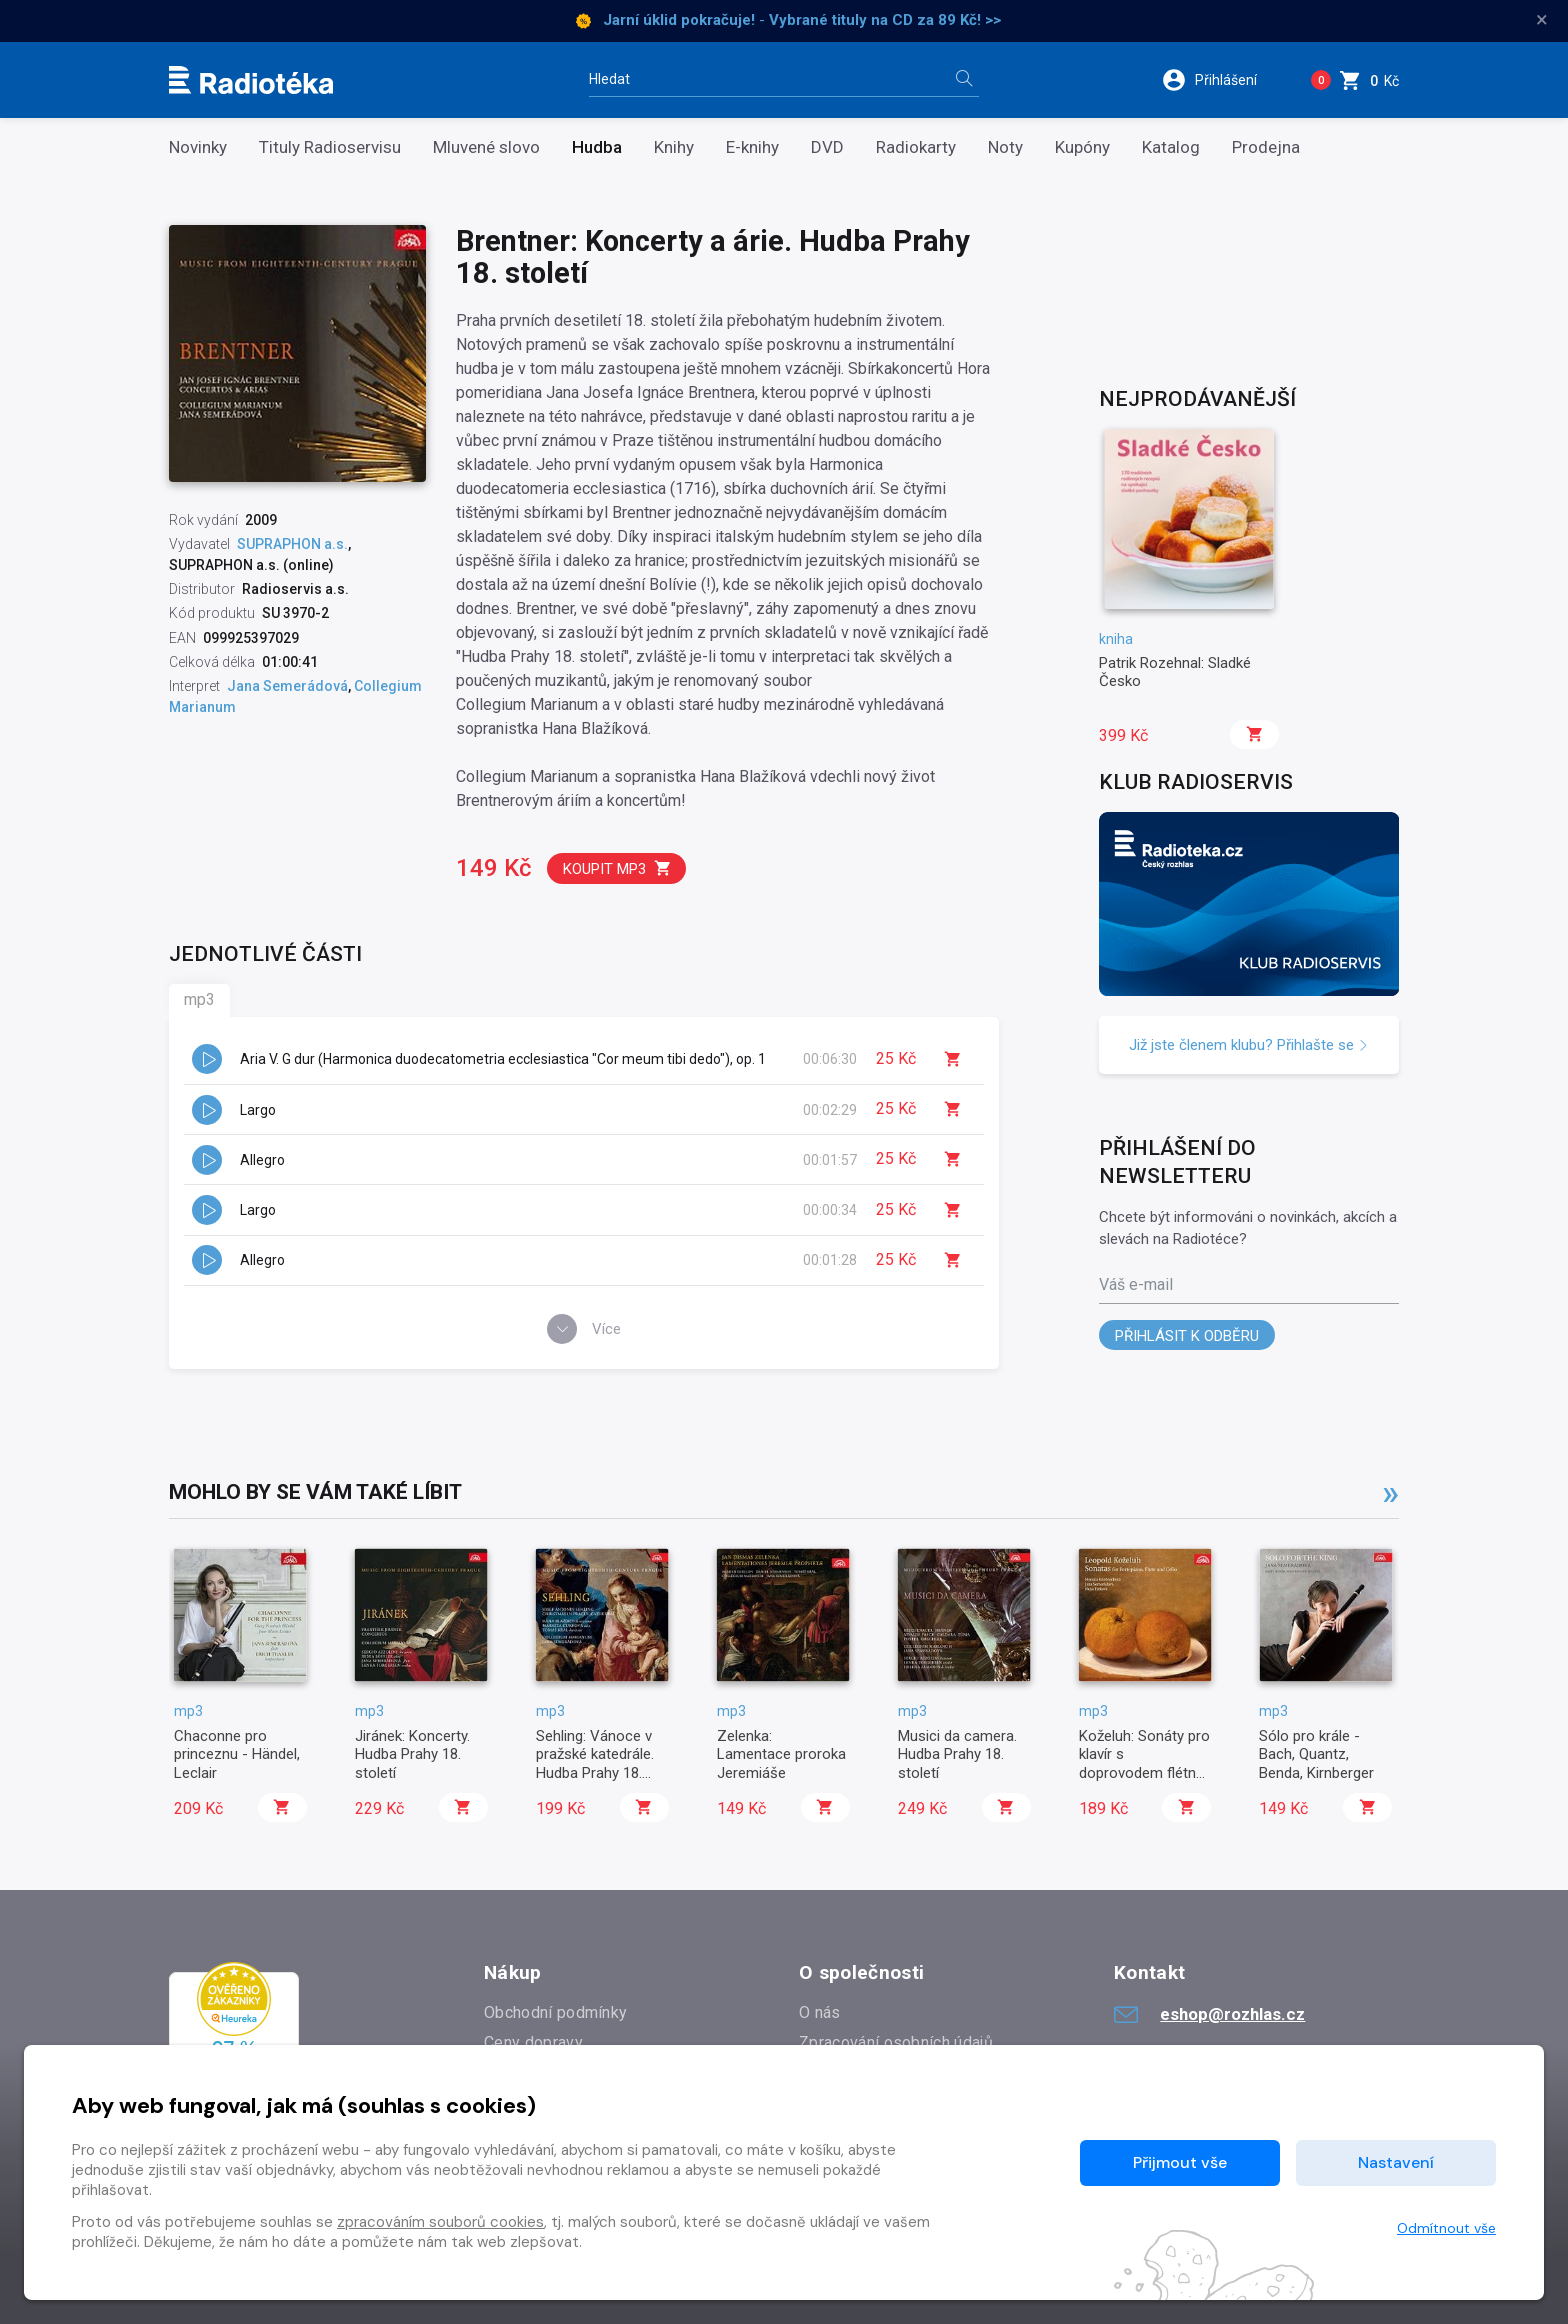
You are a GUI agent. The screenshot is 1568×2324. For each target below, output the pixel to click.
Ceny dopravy (533, 2042)
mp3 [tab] (199, 999)
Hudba (597, 147)
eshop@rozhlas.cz (1209, 2014)
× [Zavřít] (1542, 20)
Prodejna (1266, 147)
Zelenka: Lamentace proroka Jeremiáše (781, 1754)
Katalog (1171, 147)
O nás (820, 2012)
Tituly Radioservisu (330, 147)
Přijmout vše (1180, 2162)
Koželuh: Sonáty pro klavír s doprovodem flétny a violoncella (1144, 1763)
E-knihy (752, 147)
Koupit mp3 (617, 868)
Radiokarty (916, 147)
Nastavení (1396, 2162)
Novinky (198, 147)
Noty (1005, 147)
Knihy (674, 147)
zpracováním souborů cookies (440, 2222)
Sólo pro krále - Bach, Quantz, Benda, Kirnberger (1316, 1754)
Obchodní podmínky (555, 2012)
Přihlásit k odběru (1187, 1336)
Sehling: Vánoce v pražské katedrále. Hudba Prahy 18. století (595, 1763)
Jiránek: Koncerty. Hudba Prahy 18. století (412, 1754)
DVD (827, 147)
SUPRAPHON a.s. (292, 544)
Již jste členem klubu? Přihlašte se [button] (1249, 1045)
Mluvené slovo (486, 147)
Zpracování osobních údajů (896, 2042)
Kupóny (1082, 147)
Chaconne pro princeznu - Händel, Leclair (237, 1754)
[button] (1222, 80)
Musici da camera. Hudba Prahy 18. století (957, 1754)
